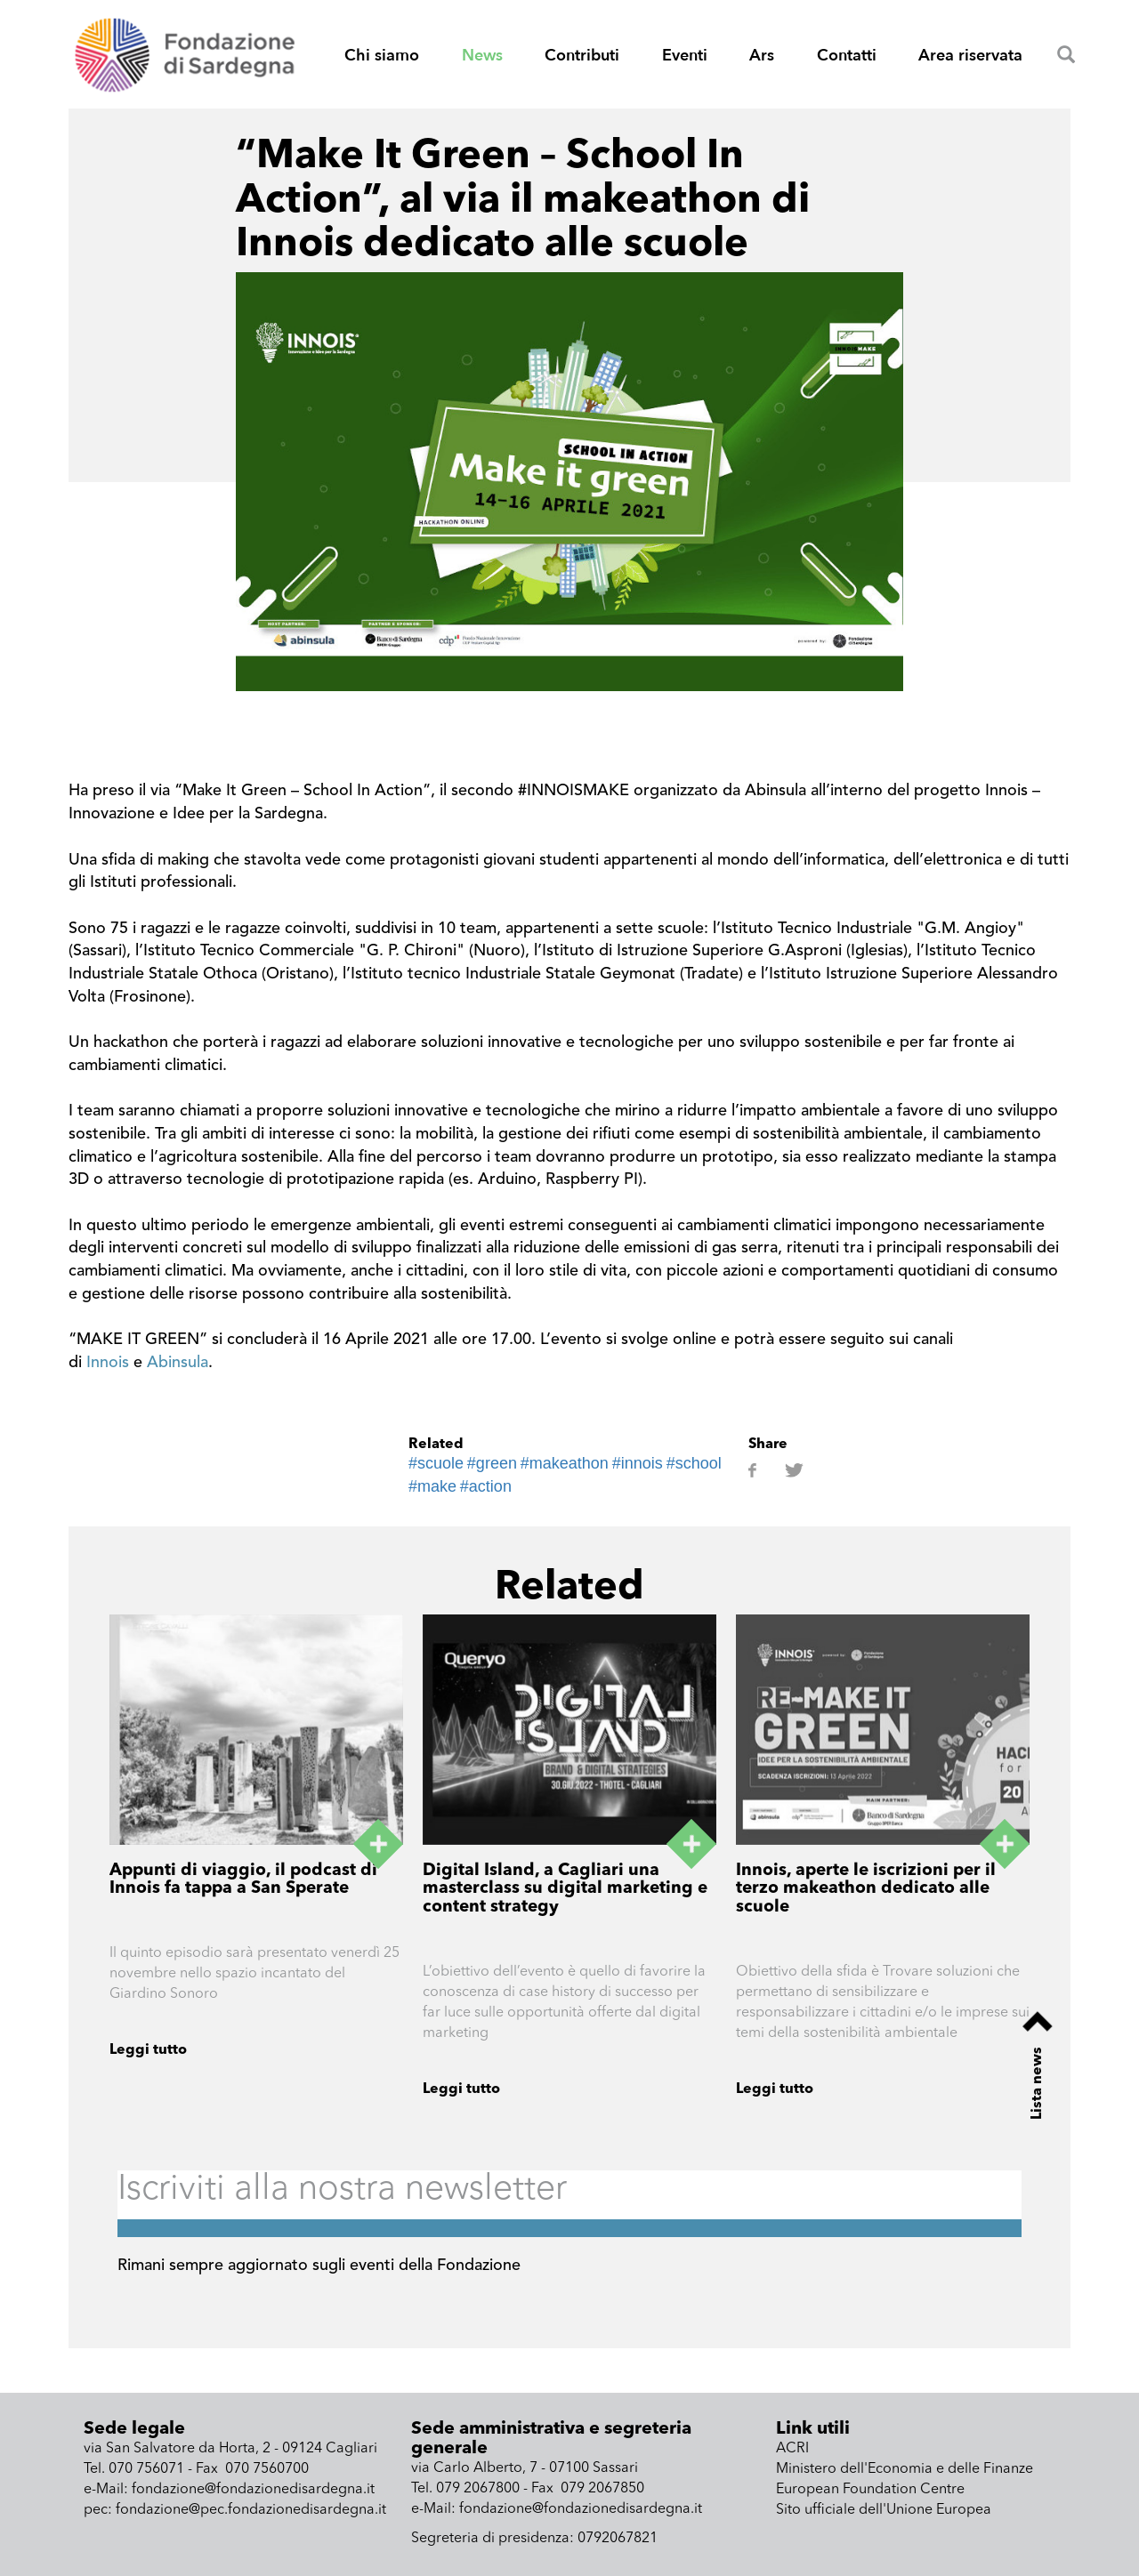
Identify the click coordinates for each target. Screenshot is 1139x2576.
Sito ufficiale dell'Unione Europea (883, 2510)
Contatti (846, 55)
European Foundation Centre (870, 2490)
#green (492, 1463)
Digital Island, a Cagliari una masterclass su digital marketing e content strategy (565, 1890)
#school (694, 1463)
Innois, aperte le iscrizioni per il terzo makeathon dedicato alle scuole (866, 1890)
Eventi (684, 55)
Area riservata (970, 55)
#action (486, 1486)
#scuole (436, 1463)
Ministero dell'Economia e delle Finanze (904, 2469)
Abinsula (177, 1363)
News (482, 55)
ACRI (792, 2449)
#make (432, 1486)
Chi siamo (381, 55)
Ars (761, 55)
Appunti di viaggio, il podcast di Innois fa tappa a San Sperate (243, 1880)
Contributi (582, 55)
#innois (637, 1463)
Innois (107, 1363)
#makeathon (565, 1463)
